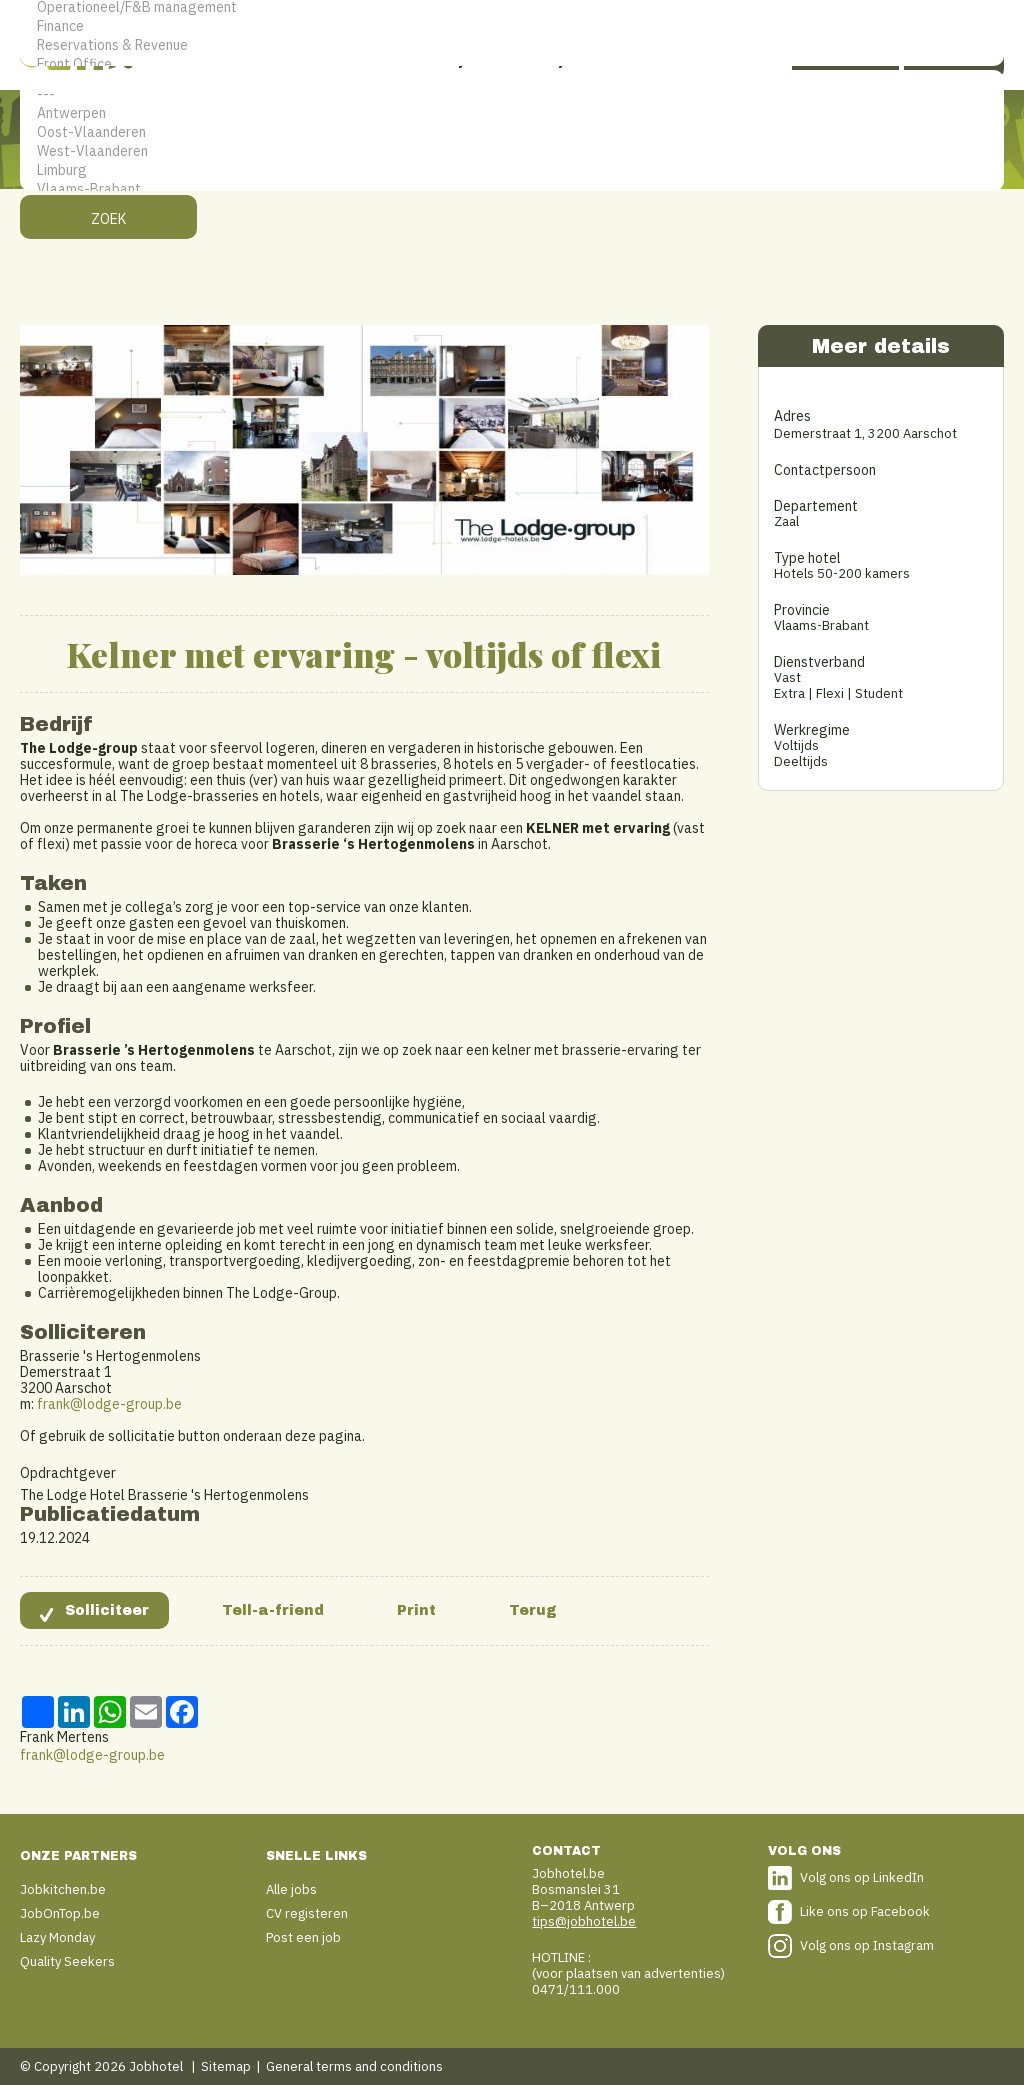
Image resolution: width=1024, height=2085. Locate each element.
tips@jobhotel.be (584, 1921)
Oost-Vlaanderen (512, 132)
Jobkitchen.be (63, 1889)
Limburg (512, 170)
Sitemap (226, 2066)
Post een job (303, 1937)
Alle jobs (291, 1889)
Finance (512, 26)
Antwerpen (512, 113)
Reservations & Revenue (512, 45)
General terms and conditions (354, 2066)
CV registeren (307, 1913)
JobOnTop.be (60, 1913)
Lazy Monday (57, 1937)
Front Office (512, 64)
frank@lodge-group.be (109, 1404)
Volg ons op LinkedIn (862, 1877)
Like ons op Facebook (865, 1911)
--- (512, 94)
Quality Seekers (67, 1961)
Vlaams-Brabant (512, 189)
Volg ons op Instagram (867, 1945)
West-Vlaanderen (512, 151)
